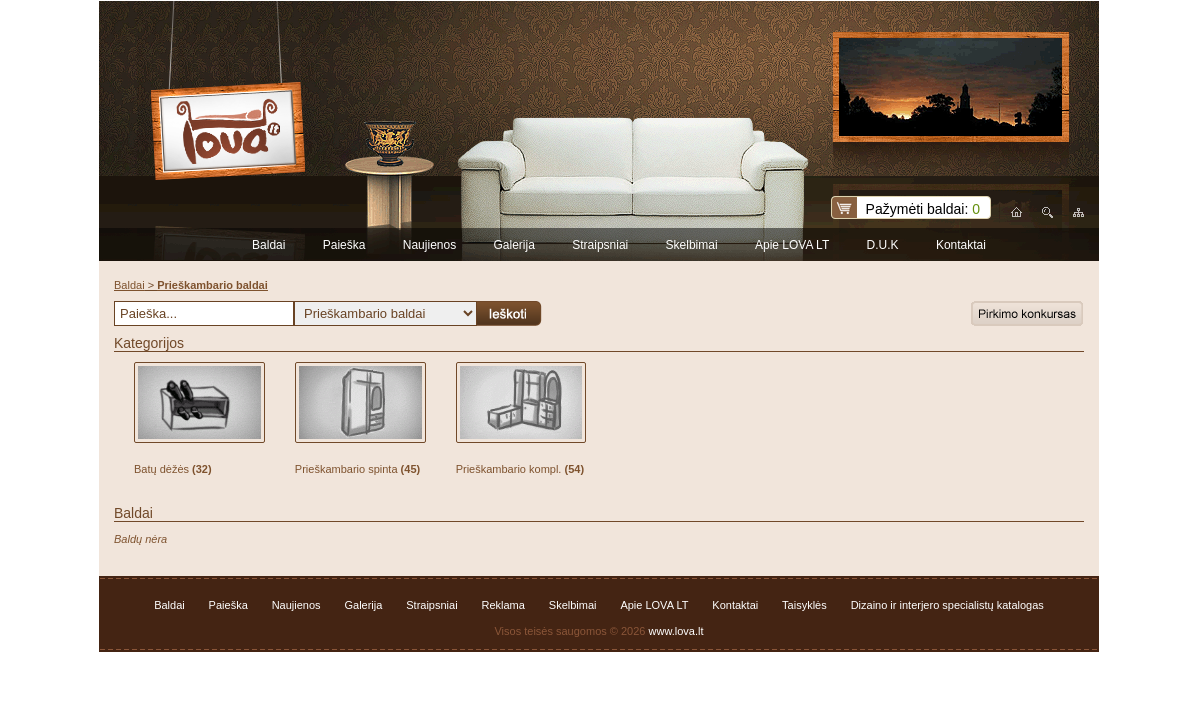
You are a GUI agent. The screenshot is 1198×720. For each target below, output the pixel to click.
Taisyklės (804, 605)
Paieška (344, 245)
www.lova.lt (676, 631)
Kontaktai (961, 245)
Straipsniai (600, 245)
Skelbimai (692, 245)
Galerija (514, 245)
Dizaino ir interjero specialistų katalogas (947, 605)
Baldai (268, 245)
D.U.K (883, 245)
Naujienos (429, 245)
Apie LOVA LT (792, 245)
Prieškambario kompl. (520, 469)
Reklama (503, 605)
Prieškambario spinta (357, 469)
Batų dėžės (173, 469)
